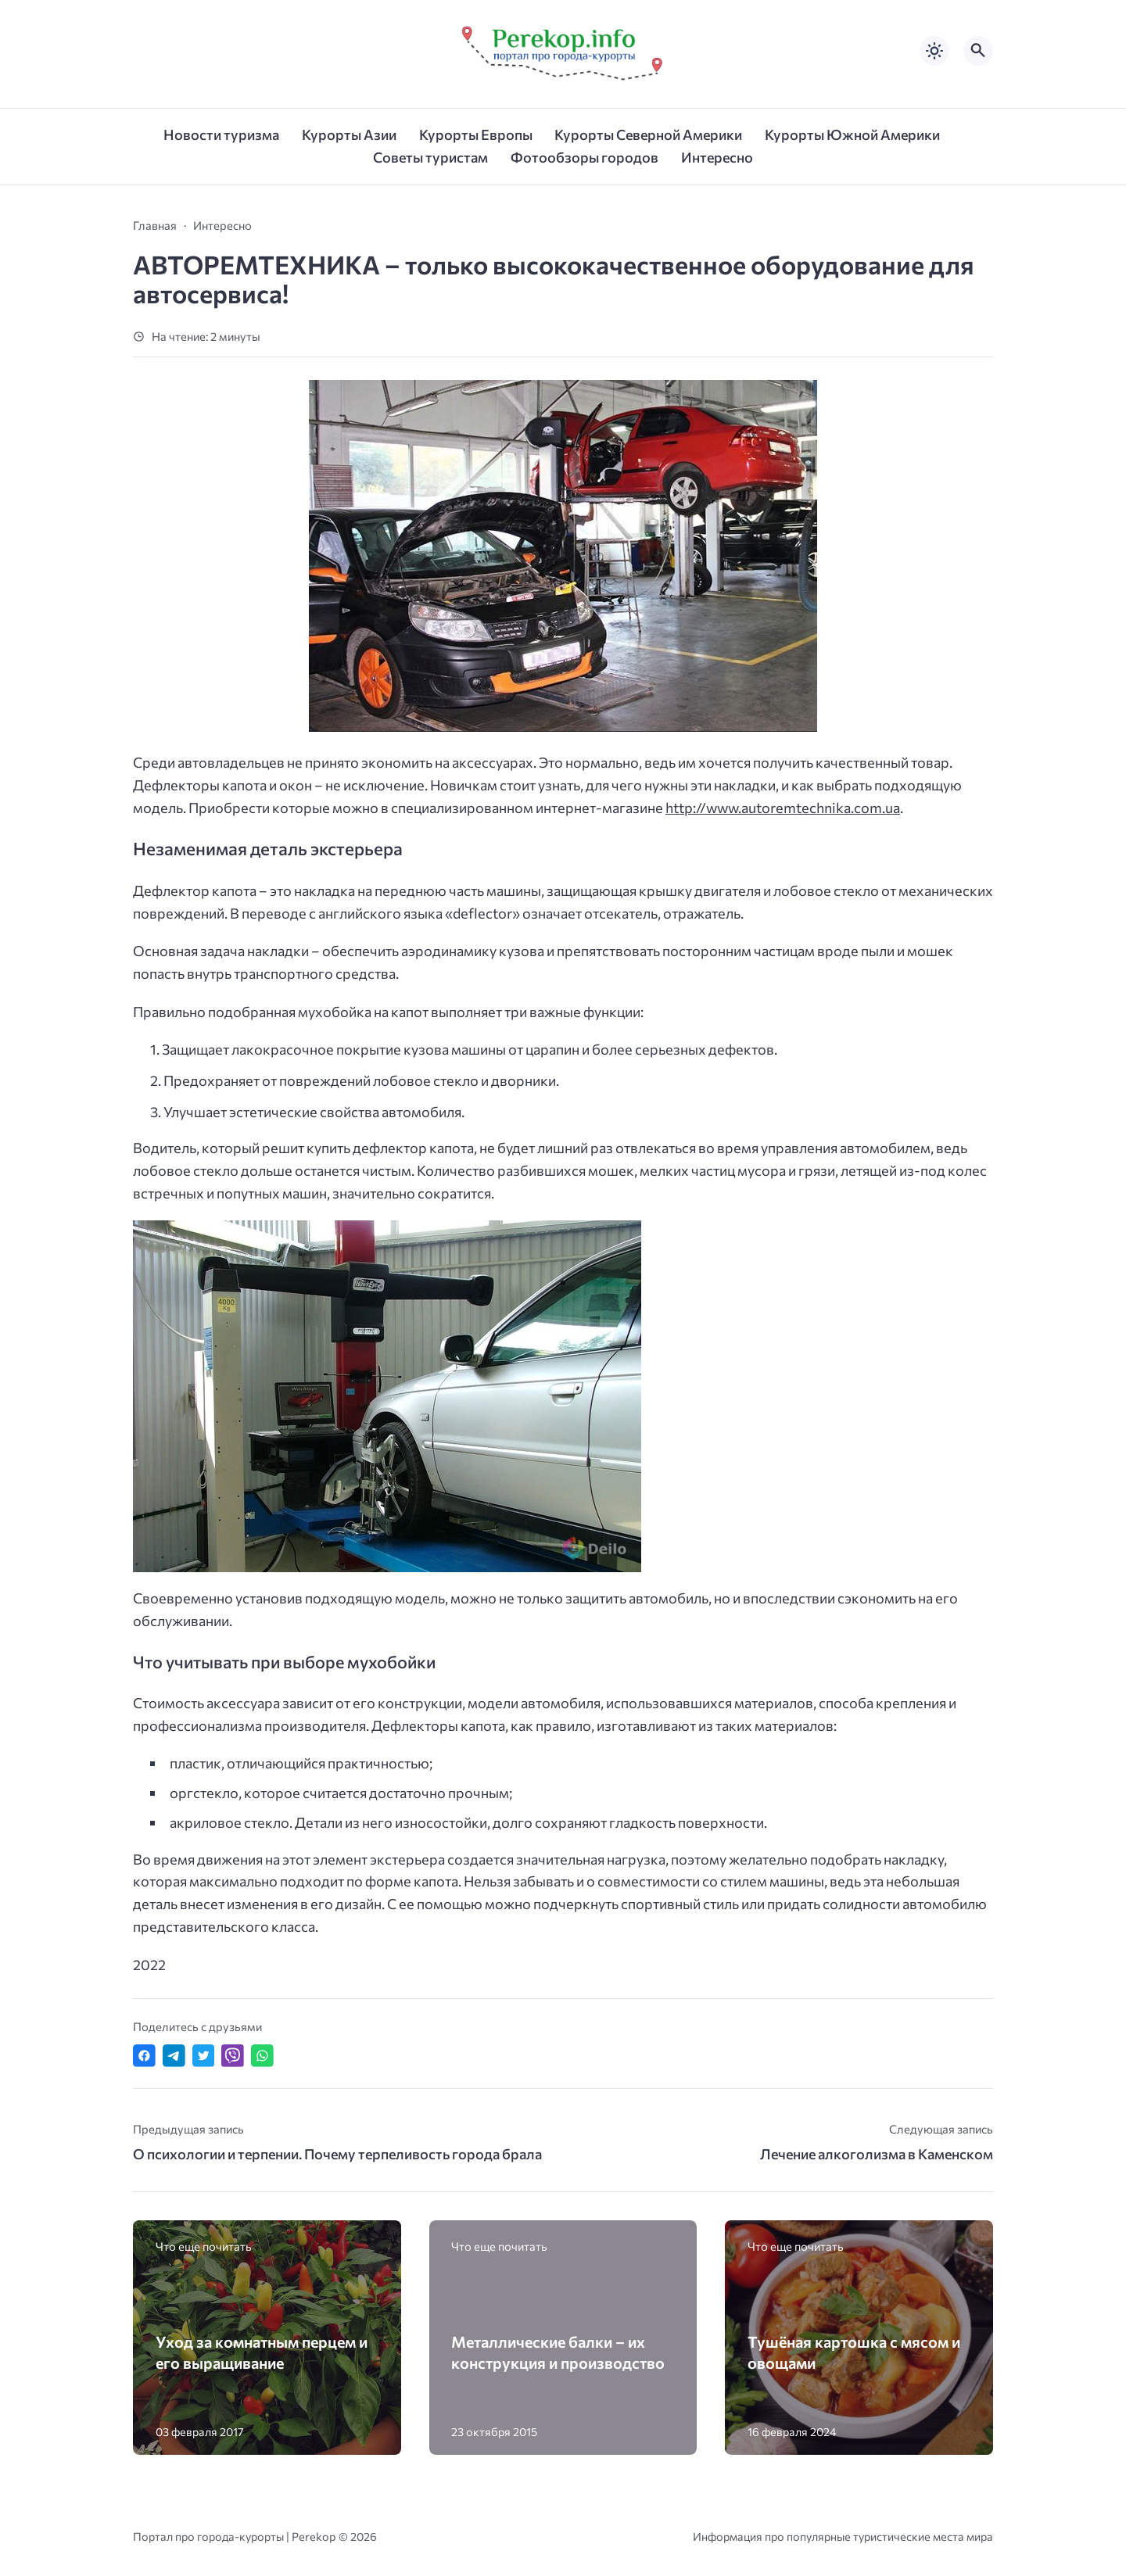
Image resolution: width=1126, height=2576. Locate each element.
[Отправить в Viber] (232, 2055)
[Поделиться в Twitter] (203, 2055)
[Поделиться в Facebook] (144, 2055)
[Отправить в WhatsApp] (262, 2055)
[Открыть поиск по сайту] (978, 51)
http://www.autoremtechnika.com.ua (782, 807)
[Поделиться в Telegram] (174, 2055)
